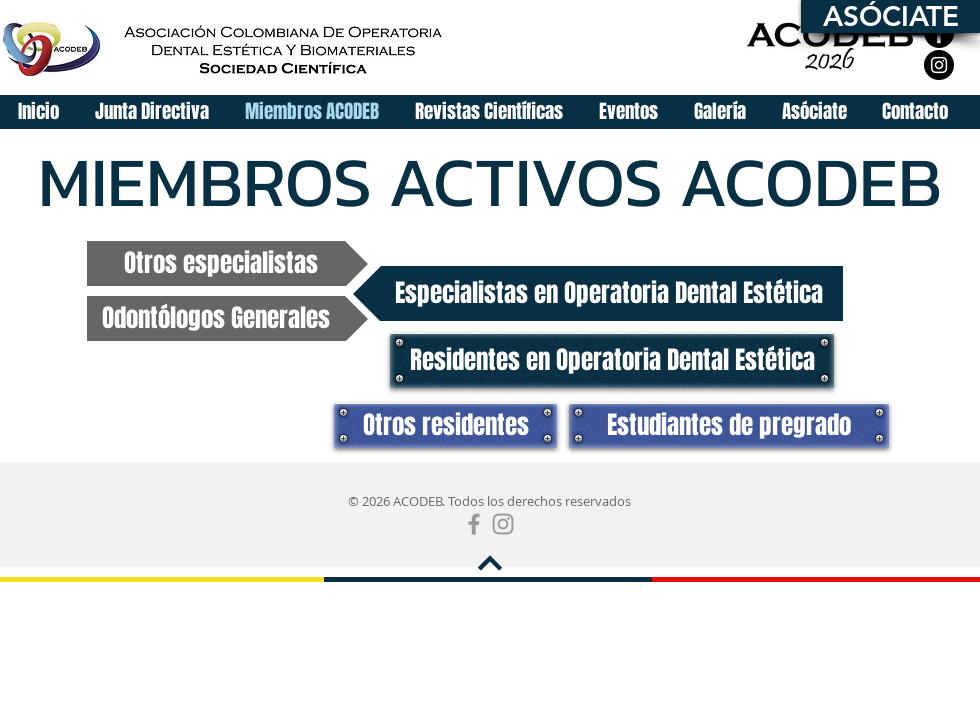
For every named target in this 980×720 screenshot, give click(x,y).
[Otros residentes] (445, 425)
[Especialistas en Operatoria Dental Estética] (598, 293)
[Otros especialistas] (227, 263)
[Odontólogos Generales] (227, 318)
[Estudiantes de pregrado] (729, 425)
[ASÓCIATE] (890, 16)
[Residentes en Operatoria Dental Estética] (612, 360)
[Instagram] (939, 65)
